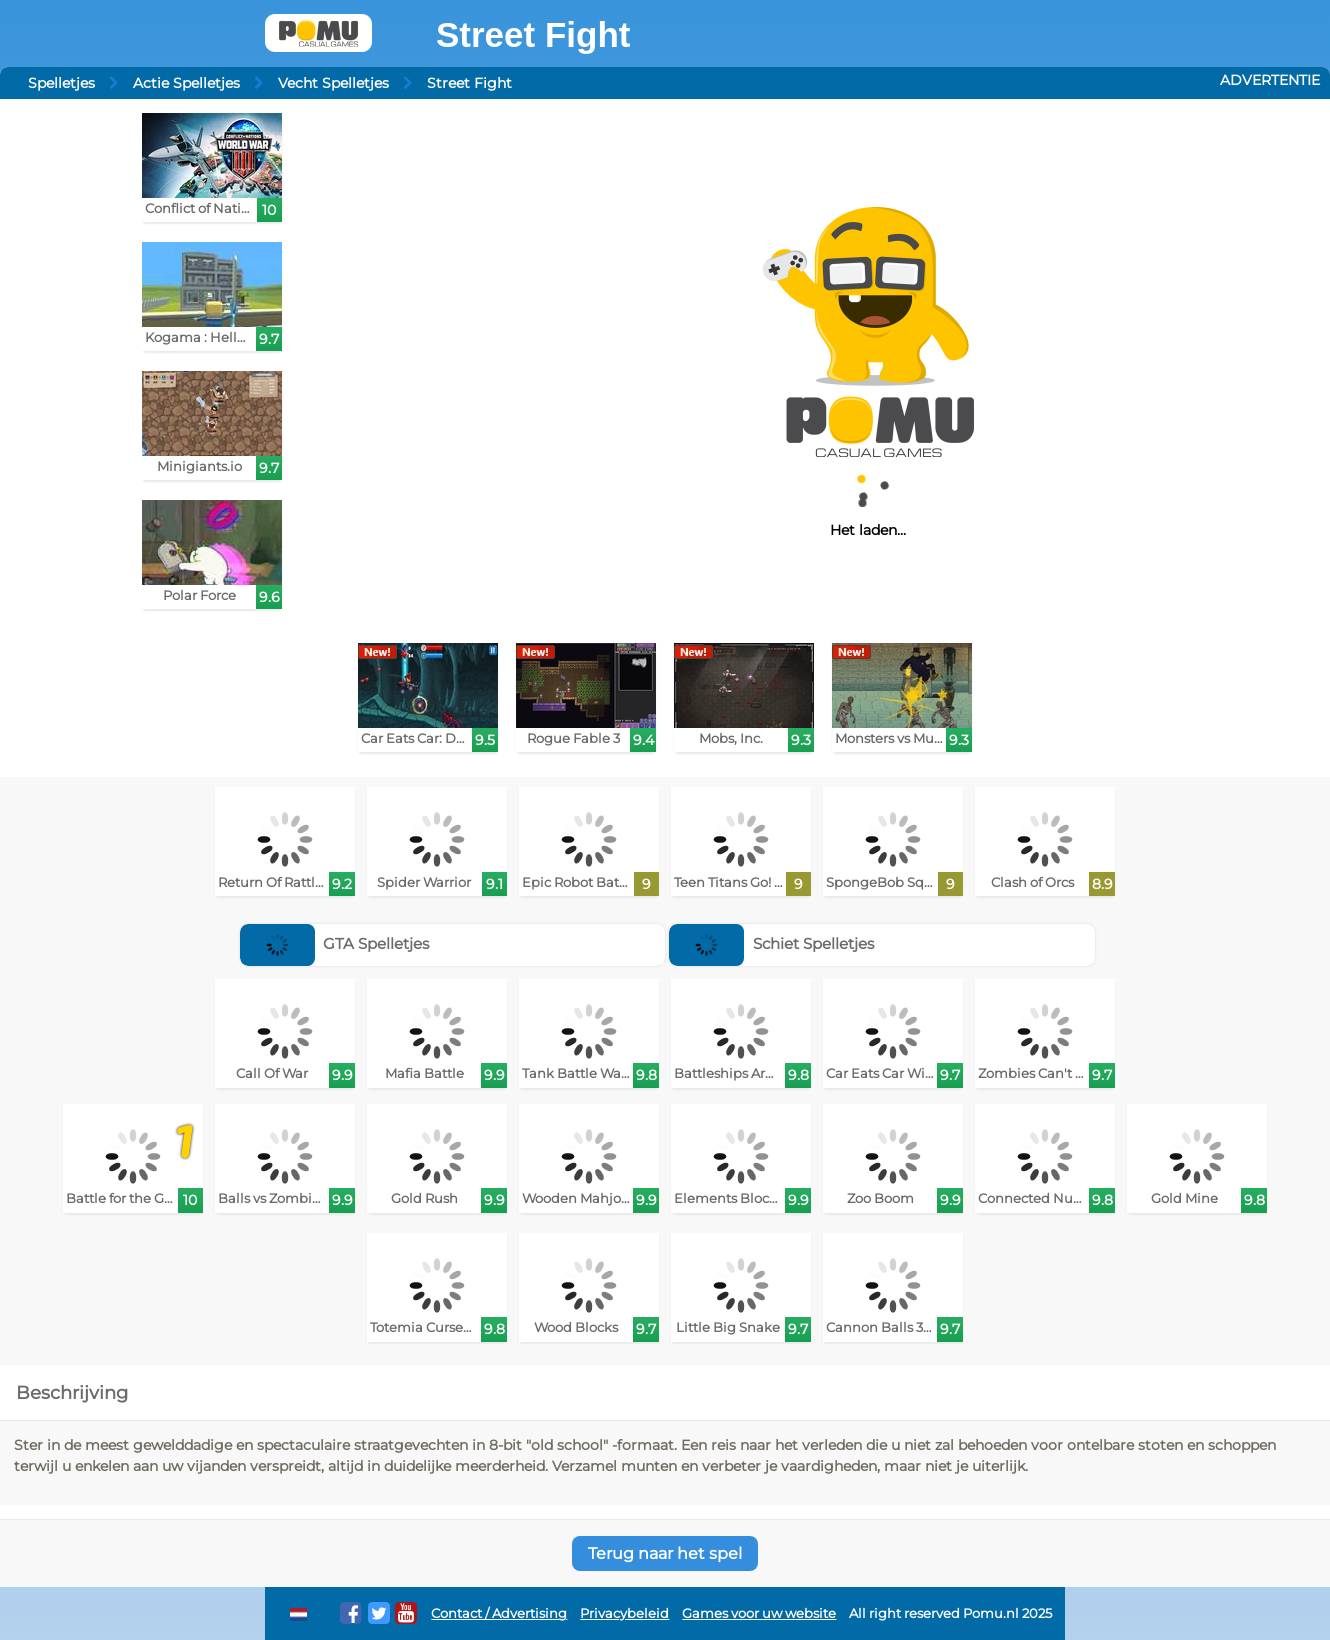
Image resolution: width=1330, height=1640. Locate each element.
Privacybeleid (624, 1613)
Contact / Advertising (499, 1613)
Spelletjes (61, 83)
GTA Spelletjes (335, 943)
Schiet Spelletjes (771, 943)
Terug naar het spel (665, 1553)
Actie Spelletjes (186, 83)
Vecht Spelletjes (333, 83)
